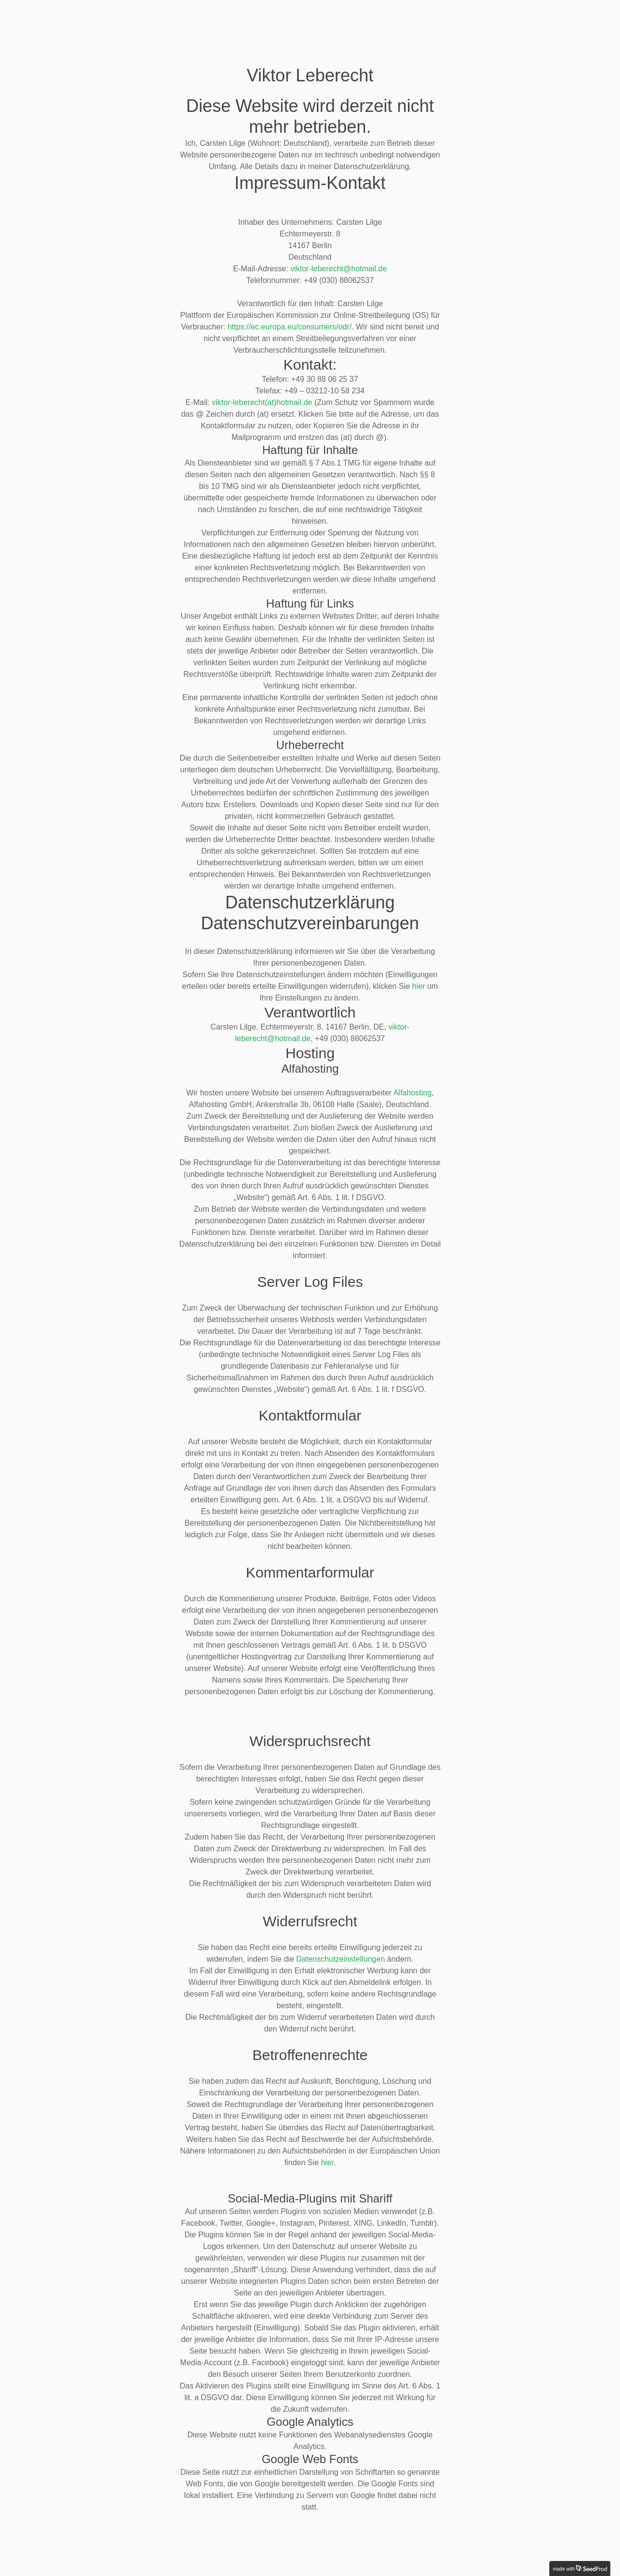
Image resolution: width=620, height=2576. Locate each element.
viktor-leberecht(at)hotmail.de (262, 402)
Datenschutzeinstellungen (340, 1959)
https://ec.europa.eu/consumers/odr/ (290, 327)
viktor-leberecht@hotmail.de (338, 269)
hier (418, 986)
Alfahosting (412, 1093)
